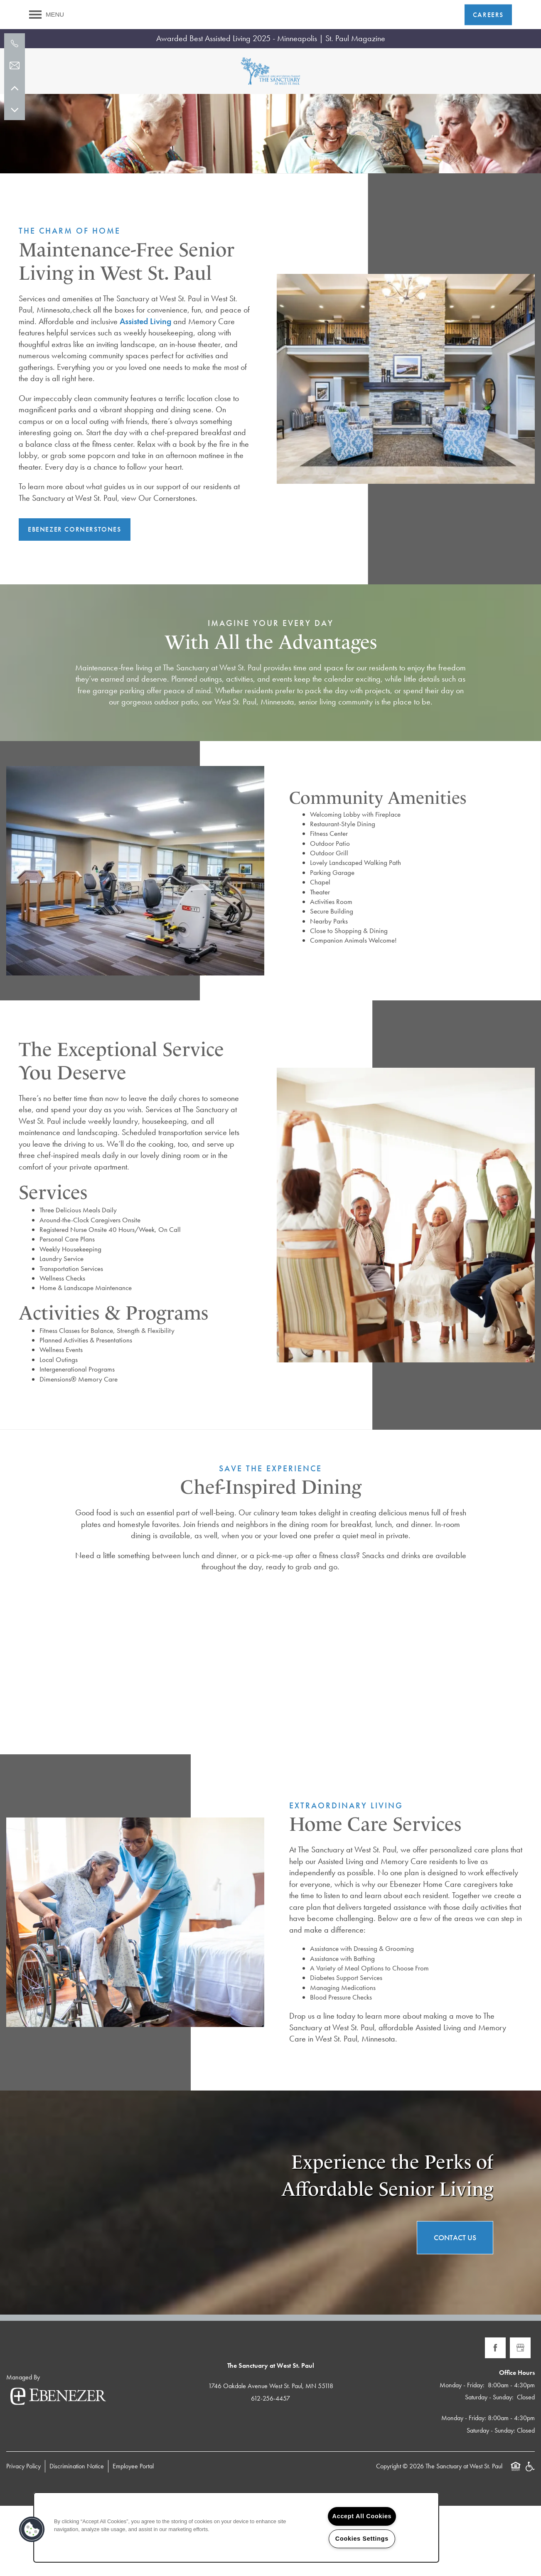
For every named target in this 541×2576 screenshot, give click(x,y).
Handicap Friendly (530, 2541)
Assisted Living (145, 391)
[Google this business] (520, 2418)
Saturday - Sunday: (489, 2467)
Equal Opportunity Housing (516, 2541)
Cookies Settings (362, 2538)
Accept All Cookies (362, 2516)
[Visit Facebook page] (495, 2418)
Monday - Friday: (462, 2455)
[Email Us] (14, 65)
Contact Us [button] (455, 2308)
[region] (236, 2527)
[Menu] (46, 14)
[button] (488, 14)
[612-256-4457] (14, 43)
